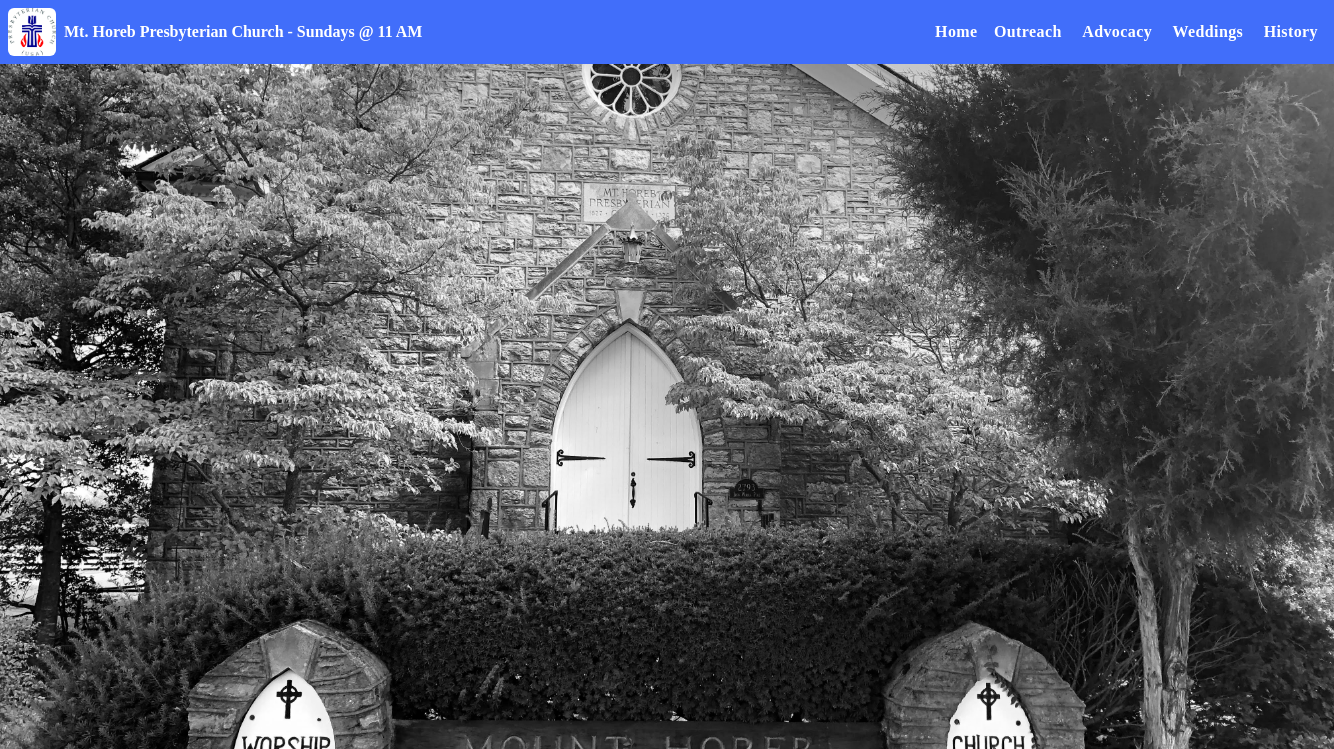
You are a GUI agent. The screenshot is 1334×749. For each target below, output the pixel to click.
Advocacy (1117, 31)
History (1291, 31)
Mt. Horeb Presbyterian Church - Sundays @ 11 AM (243, 31)
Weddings (1207, 31)
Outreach (1028, 31)
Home (956, 31)
